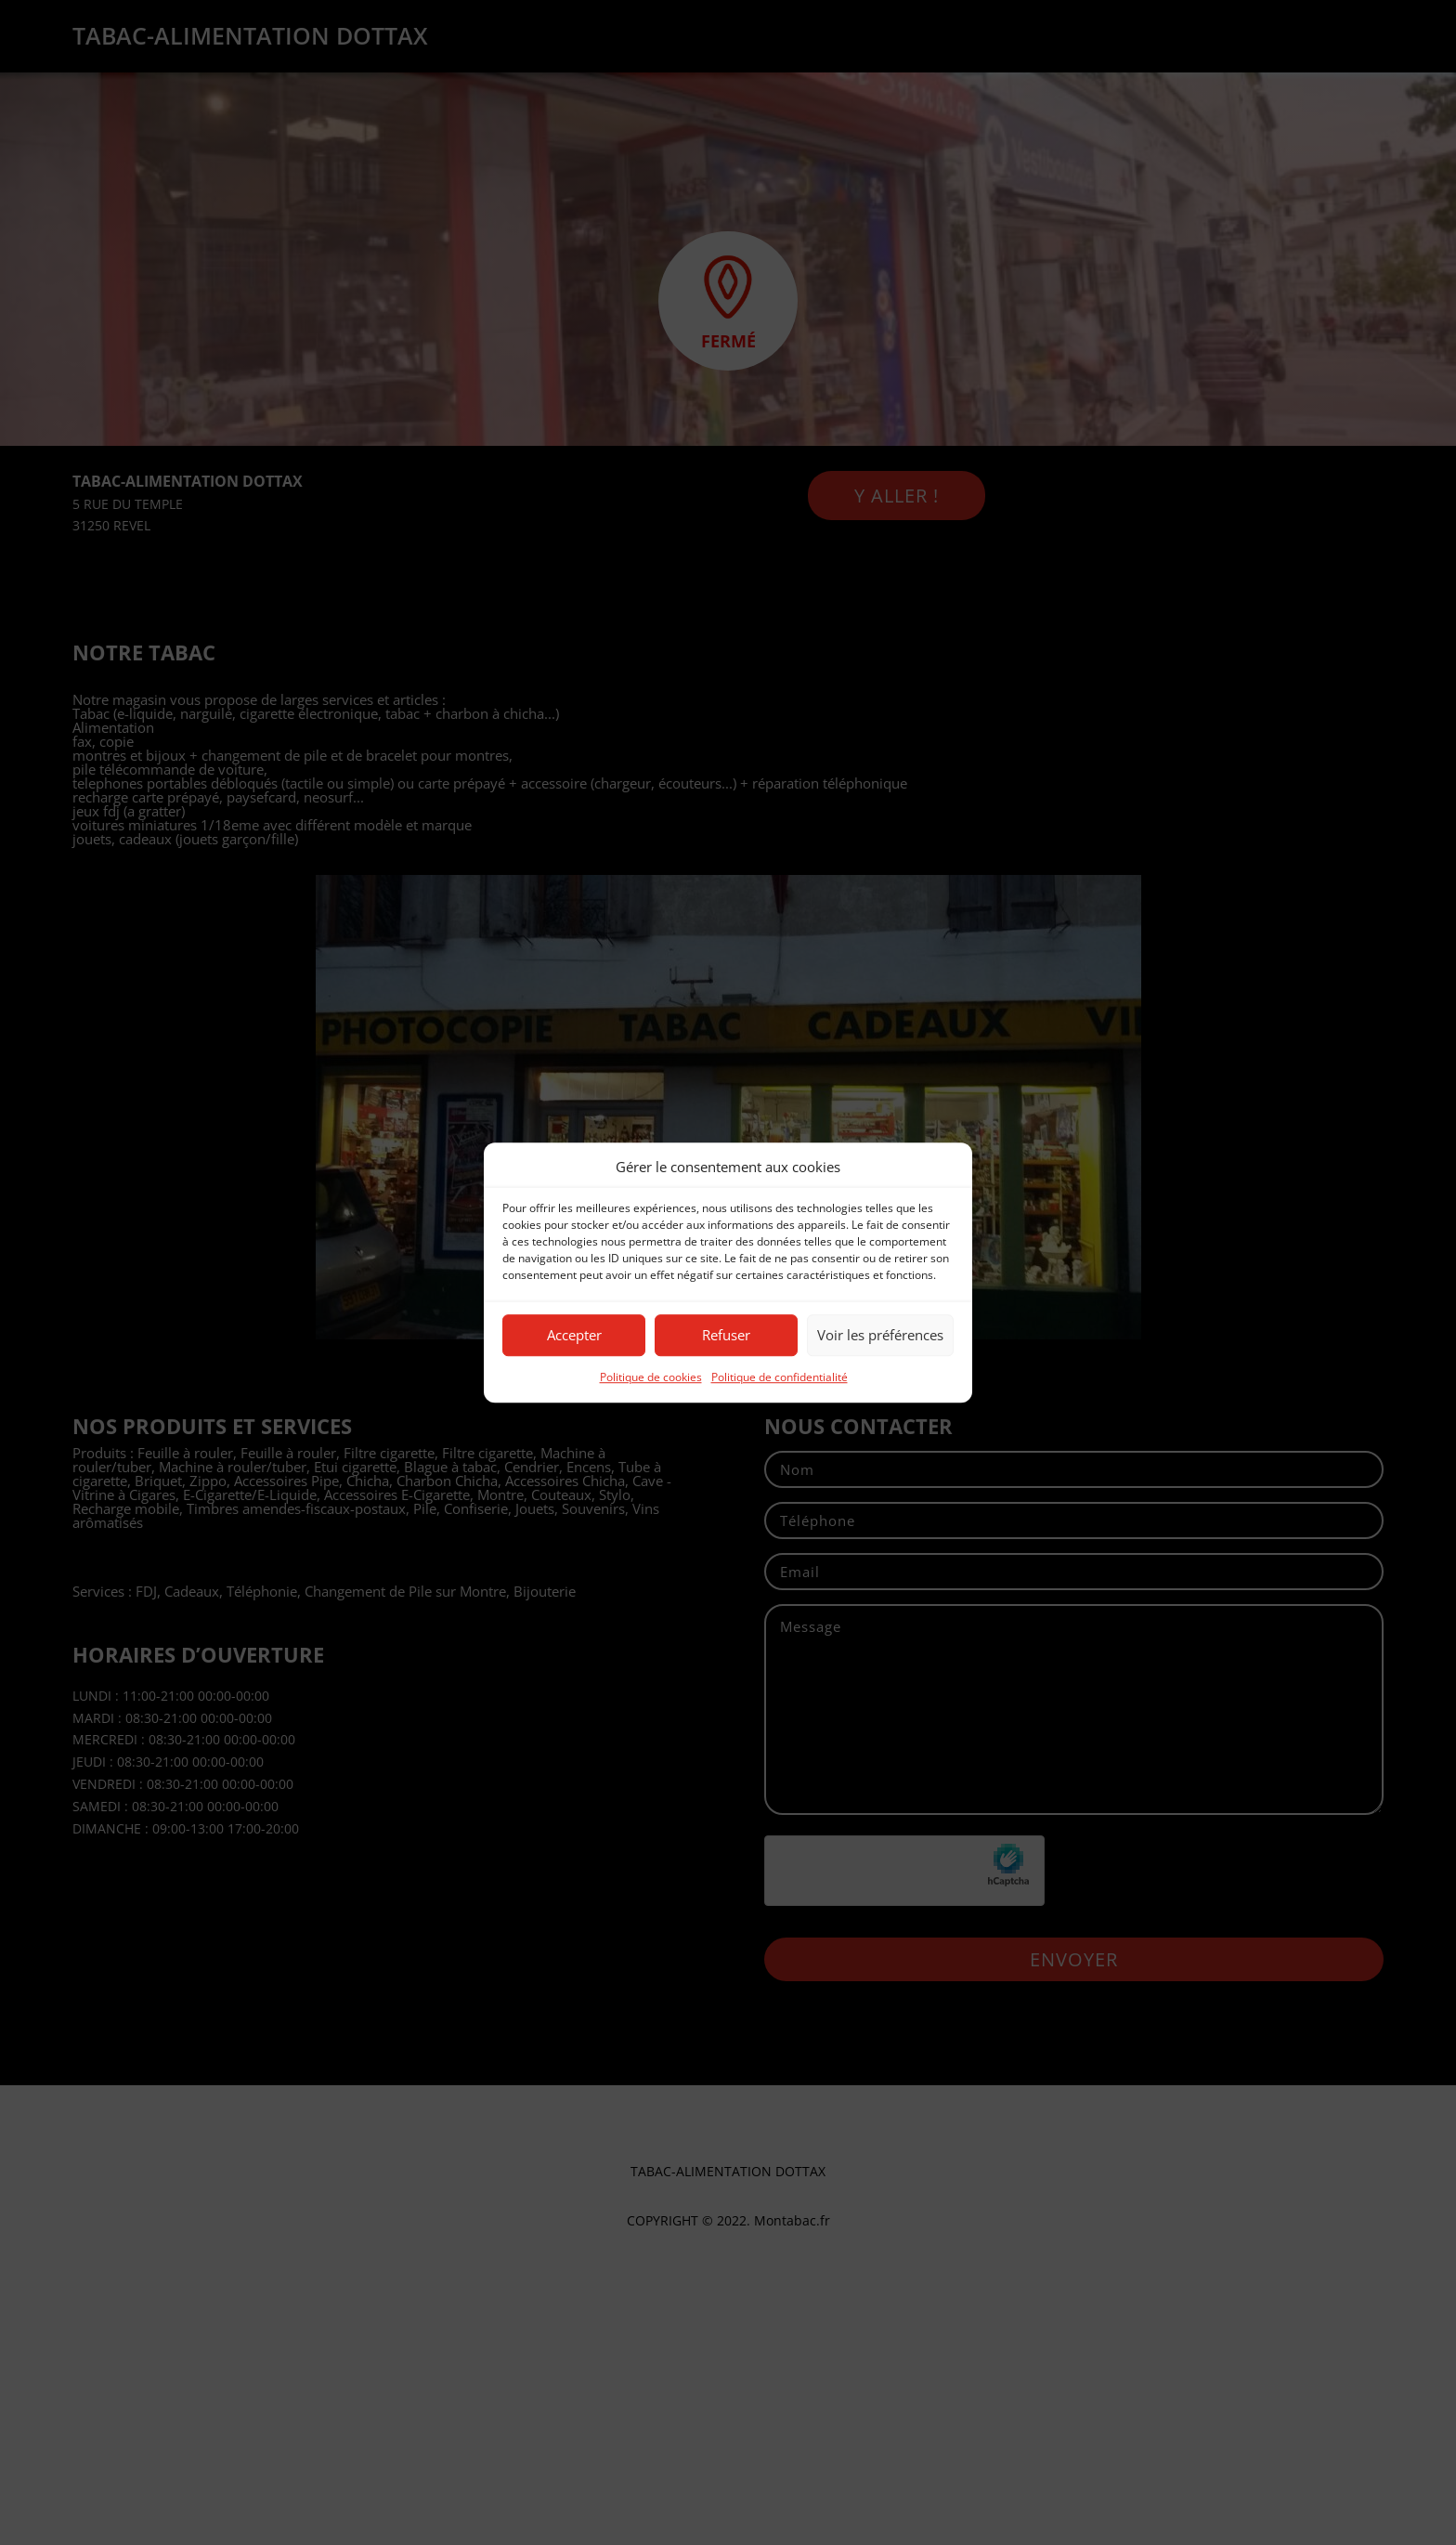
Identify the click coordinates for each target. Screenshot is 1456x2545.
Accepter (574, 1335)
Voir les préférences (880, 1335)
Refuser (726, 1335)
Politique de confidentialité (779, 1377)
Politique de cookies (651, 1377)
